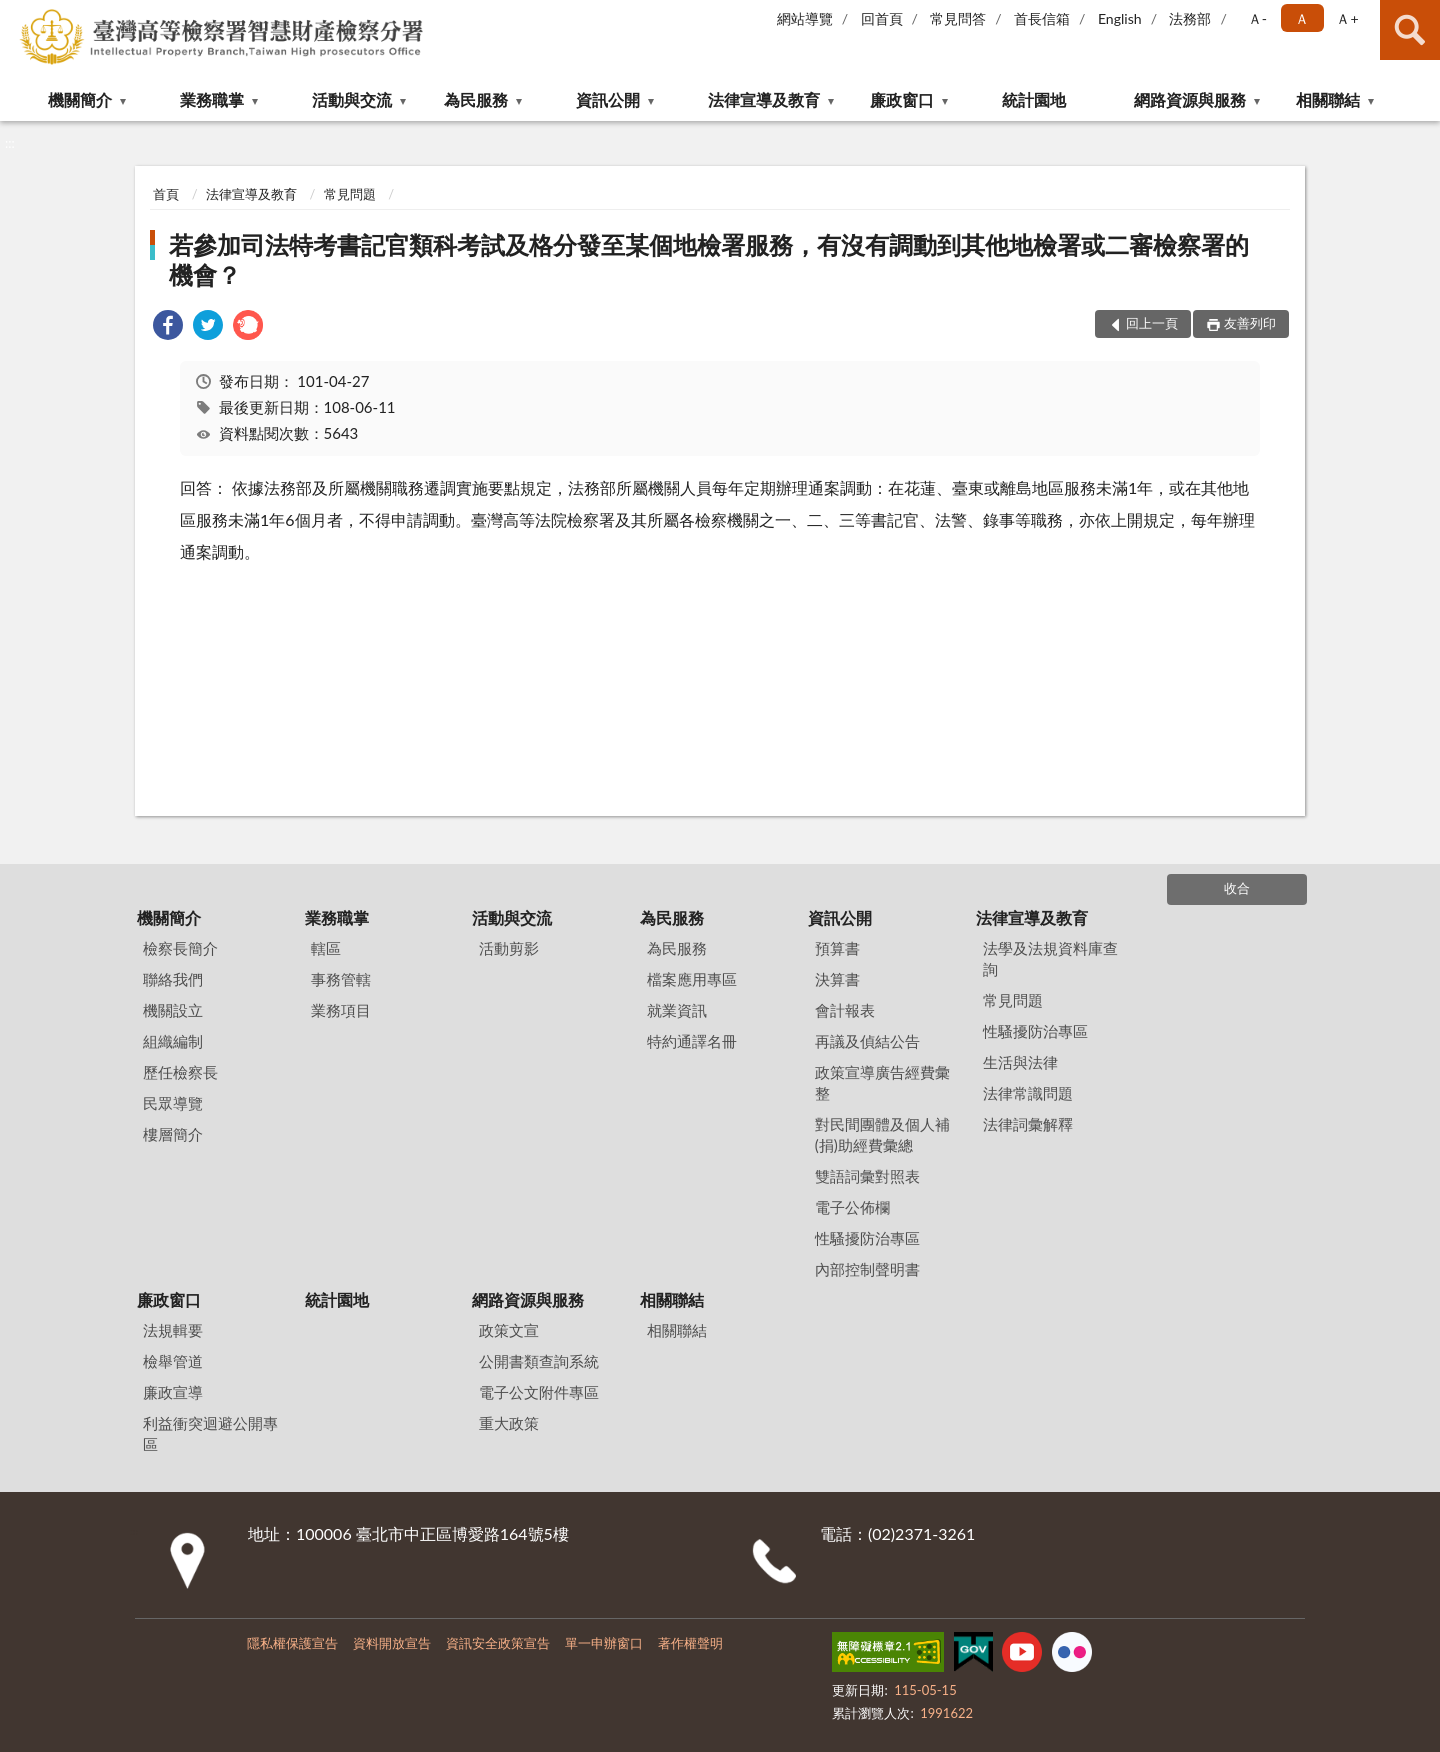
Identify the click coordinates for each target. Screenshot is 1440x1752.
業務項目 (341, 1010)
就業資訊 (677, 1010)
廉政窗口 (902, 99)
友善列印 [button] (1250, 323)
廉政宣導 (173, 1392)
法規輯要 (173, 1330)
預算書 (837, 948)
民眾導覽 (173, 1103)
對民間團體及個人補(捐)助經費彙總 (882, 1134)
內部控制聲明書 (867, 1269)
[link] (168, 327)
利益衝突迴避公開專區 (210, 1433)
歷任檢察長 (180, 1072)
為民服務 (476, 99)
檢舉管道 (173, 1361)
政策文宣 (509, 1330)
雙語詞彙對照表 (867, 1176)
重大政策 (509, 1423)
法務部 (1190, 18)
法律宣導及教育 (764, 99)
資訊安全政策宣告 (498, 1643)
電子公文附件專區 (539, 1392)
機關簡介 (80, 99)
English (1120, 18)
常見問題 (350, 194)
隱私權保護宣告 (292, 1643)
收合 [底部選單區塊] (1237, 888)
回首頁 (882, 18)
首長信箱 (1042, 18)
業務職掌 (212, 99)
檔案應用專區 (692, 979)
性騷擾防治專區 (867, 1238)
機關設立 (173, 1010)
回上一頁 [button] (1152, 323)
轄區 (326, 948)
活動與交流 (352, 99)
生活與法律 (1020, 1062)
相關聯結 (1328, 99)
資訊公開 (608, 99)
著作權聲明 (690, 1643)
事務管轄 (341, 979)
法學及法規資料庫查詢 (1050, 958)
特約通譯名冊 (692, 1041)
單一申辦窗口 (604, 1643)
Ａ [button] (1302, 18)
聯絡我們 (173, 979)
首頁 (166, 194)
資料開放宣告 (392, 1643)
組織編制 (173, 1041)
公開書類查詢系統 (539, 1361)
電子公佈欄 (852, 1207)
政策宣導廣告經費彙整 (882, 1082)
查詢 (1410, 30)
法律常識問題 (1028, 1093)
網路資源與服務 (1190, 99)
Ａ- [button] (1257, 18)
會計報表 (845, 1010)
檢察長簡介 (180, 948)
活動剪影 (509, 948)
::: (16, 15)
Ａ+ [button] (1347, 18)
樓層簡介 (173, 1134)
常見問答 (958, 18)
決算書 (837, 979)
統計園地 (1034, 99)
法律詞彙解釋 (1028, 1124)
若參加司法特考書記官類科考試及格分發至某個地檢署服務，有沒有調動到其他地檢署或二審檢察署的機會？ (709, 259)
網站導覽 (805, 18)
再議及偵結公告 (867, 1041)
